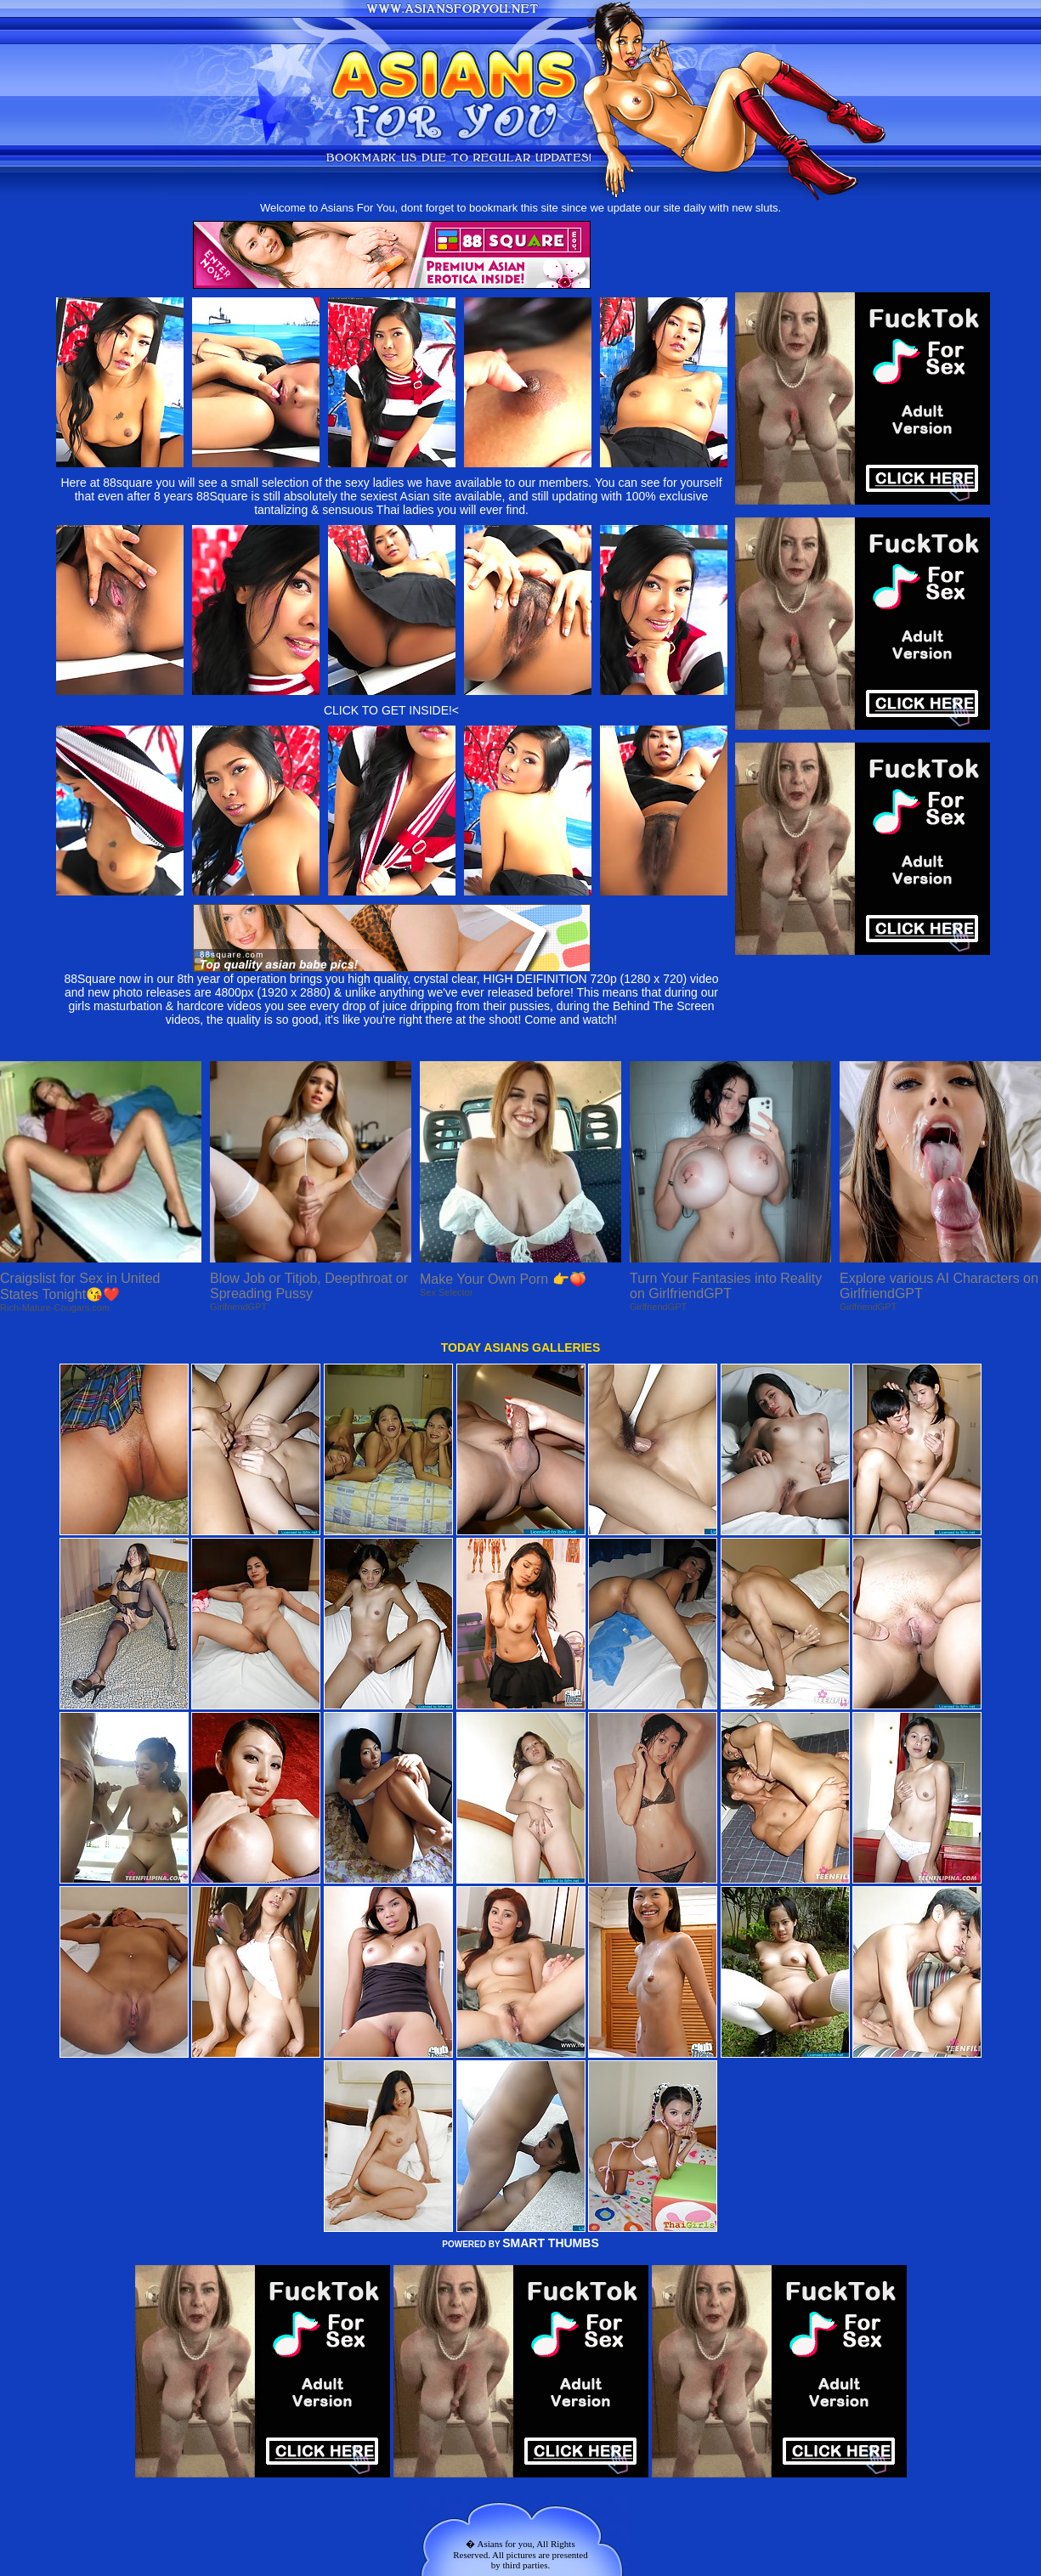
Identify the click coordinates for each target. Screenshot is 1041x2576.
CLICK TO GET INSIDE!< (391, 710)
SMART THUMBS (550, 2243)
